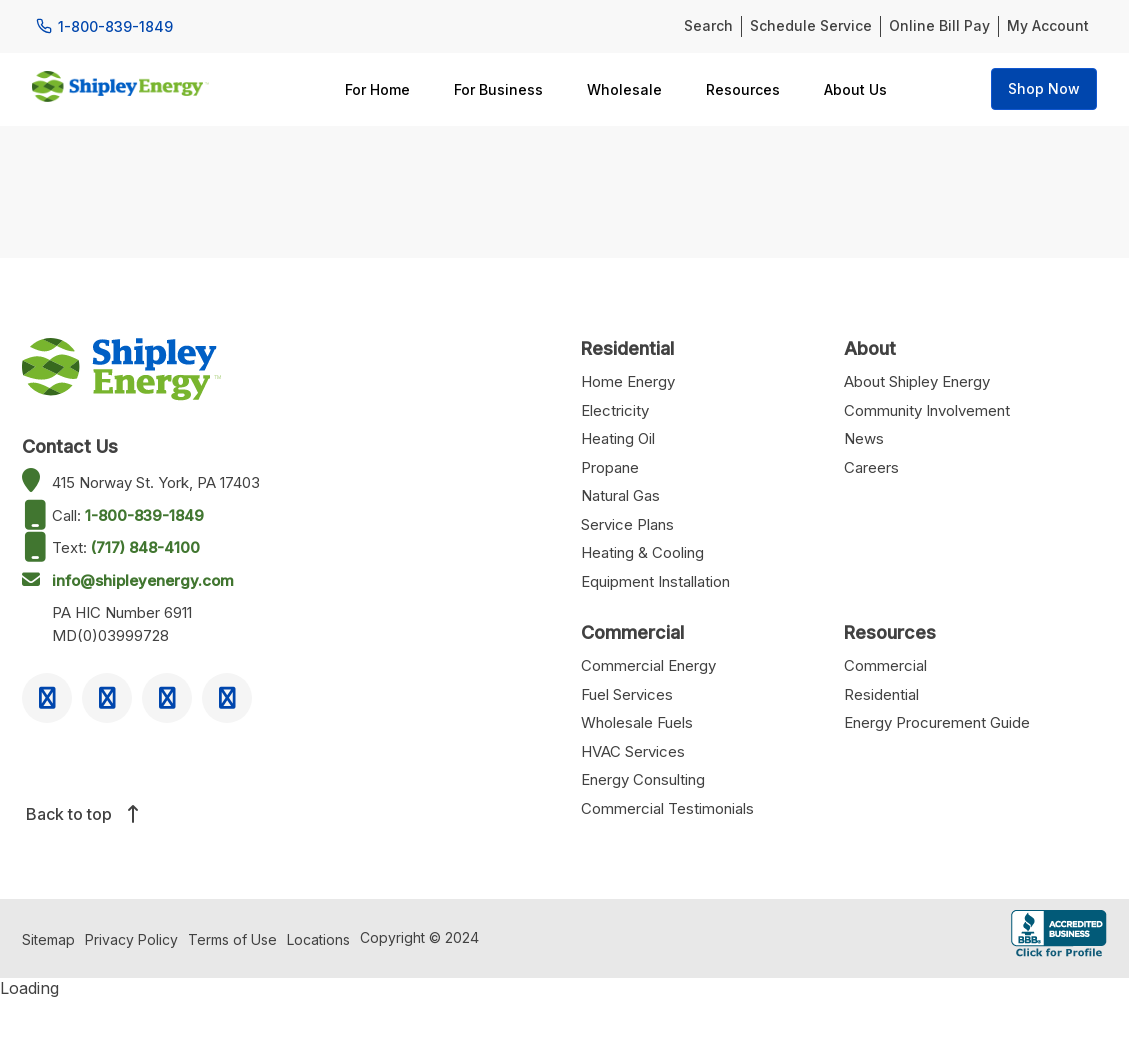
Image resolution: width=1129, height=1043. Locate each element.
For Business (498, 89)
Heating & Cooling (642, 552)
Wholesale (624, 89)
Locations (318, 939)
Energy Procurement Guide (937, 722)
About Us (855, 89)
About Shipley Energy (917, 381)
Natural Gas (620, 495)
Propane (610, 467)
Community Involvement (927, 410)
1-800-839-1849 (144, 515)
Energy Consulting (643, 779)
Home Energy (628, 381)
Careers (871, 467)
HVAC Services (633, 751)
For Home (377, 89)
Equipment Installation (655, 581)
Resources (743, 89)
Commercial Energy (648, 665)
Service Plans (627, 524)
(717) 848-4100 (145, 547)
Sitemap (48, 939)
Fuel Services (627, 694)
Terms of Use (232, 939)
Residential (881, 694)
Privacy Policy (131, 939)
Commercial (885, 665)
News (864, 438)
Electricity (615, 410)
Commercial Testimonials (667, 808)
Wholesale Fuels (637, 722)
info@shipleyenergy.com (143, 580)
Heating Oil (618, 438)
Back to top (81, 814)
